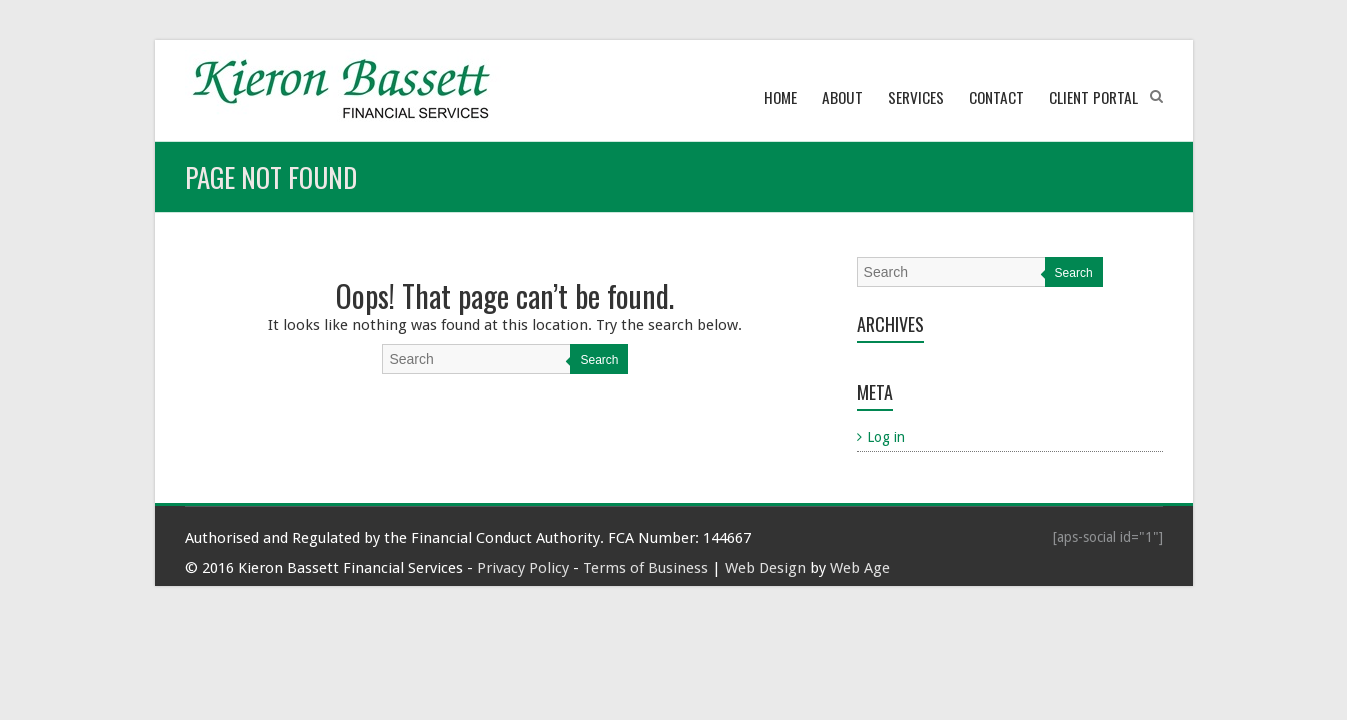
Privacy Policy (523, 568)
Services (916, 97)
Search (599, 360)
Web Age (860, 568)
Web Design (765, 568)
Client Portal (1093, 97)
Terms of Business (645, 568)
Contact (996, 97)
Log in (886, 437)
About (842, 97)
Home (780, 97)
